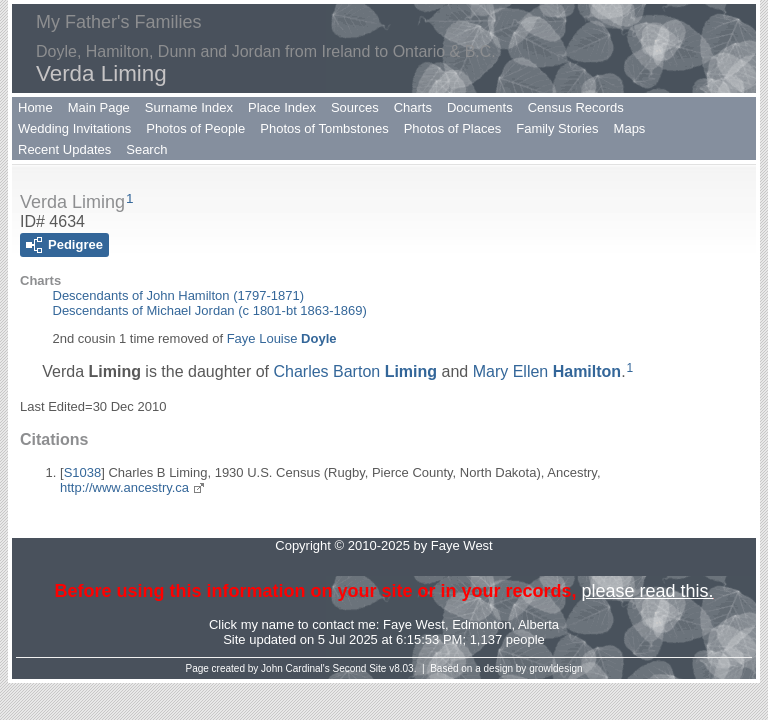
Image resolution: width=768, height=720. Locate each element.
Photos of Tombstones (324, 128)
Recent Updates (64, 149)
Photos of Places (453, 128)
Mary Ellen (547, 371)
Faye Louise (282, 338)
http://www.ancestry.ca (124, 487)
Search (146, 149)
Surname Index (189, 107)
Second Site (360, 668)
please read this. (647, 591)
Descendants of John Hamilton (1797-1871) (178, 295)
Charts (413, 107)
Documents (480, 107)
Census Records (576, 107)
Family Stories (557, 128)
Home (35, 107)
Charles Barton (355, 371)
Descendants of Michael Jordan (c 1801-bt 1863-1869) (210, 310)
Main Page (99, 107)
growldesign (555, 668)
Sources (355, 107)
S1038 (83, 472)
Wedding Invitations (74, 128)
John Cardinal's (295, 668)
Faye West (414, 624)
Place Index (282, 107)
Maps (630, 128)
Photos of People (195, 128)
